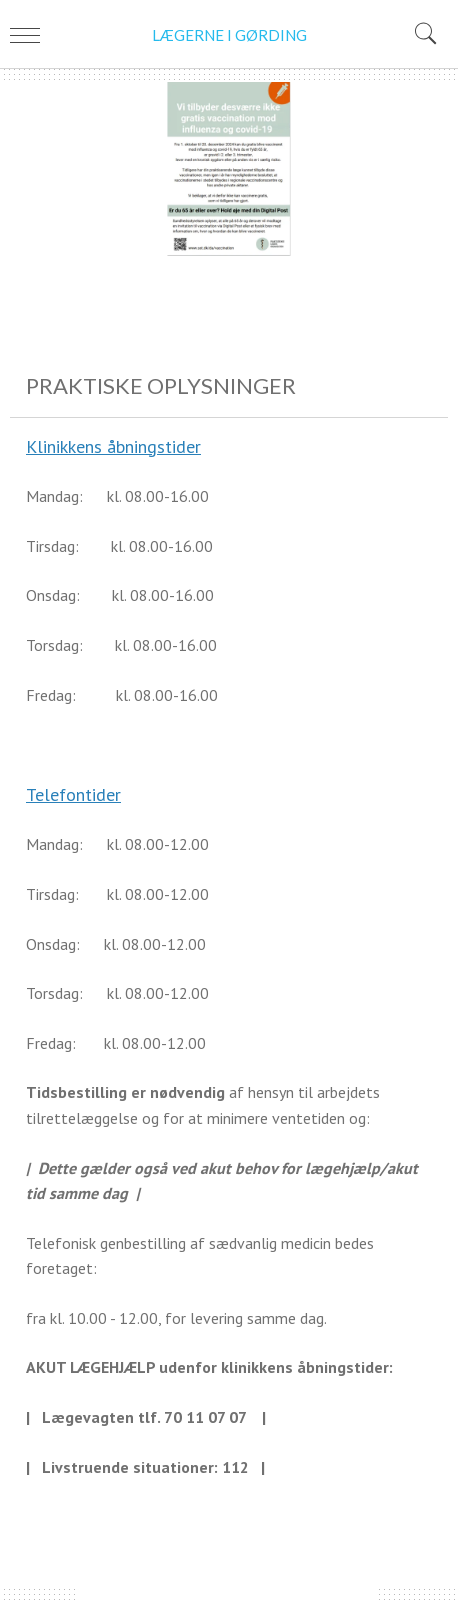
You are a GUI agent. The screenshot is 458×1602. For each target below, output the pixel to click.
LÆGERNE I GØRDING (229, 35)
